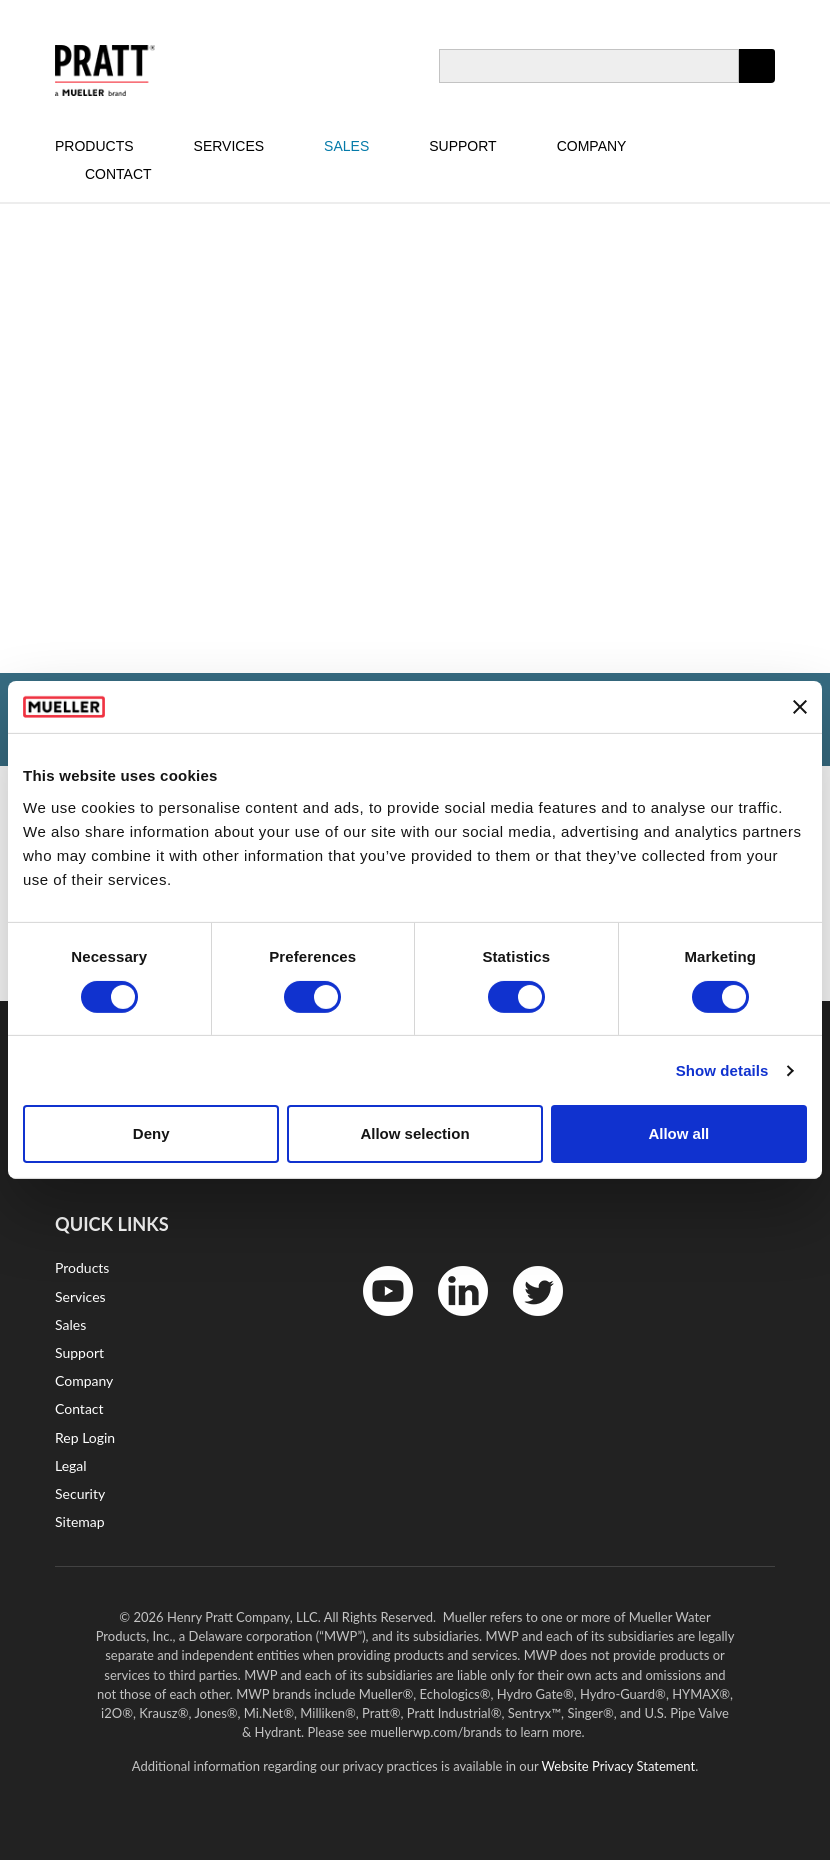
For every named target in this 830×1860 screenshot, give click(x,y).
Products (94, 146)
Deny (151, 1133)
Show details (722, 1070)
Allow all (678, 1133)
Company (592, 146)
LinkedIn (453, 1320)
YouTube (377, 1320)
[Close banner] (800, 707)
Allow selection (414, 1133)
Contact (118, 174)
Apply (757, 82)
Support (462, 146)
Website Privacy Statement (619, 1766)
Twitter (525, 1320)
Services (229, 146)
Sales (346, 146)
